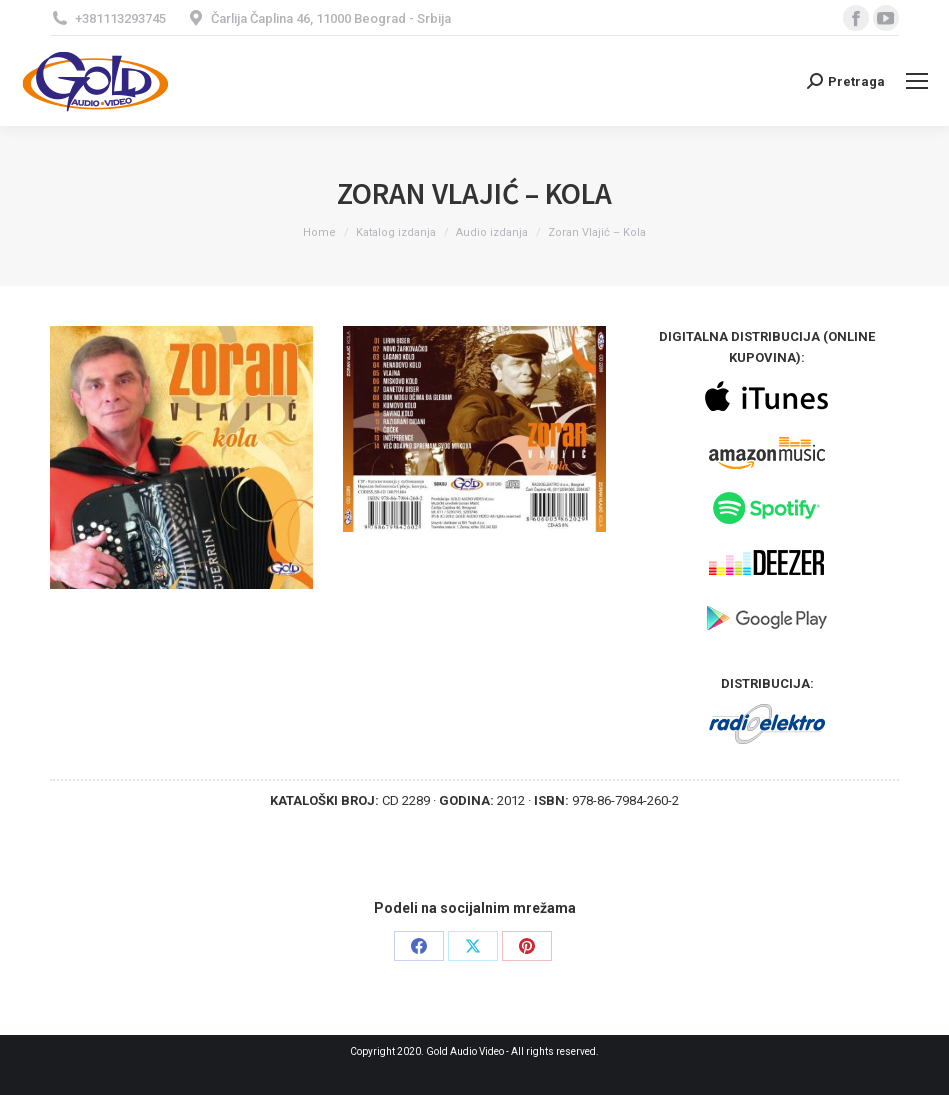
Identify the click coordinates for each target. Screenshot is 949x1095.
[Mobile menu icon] (917, 81)
